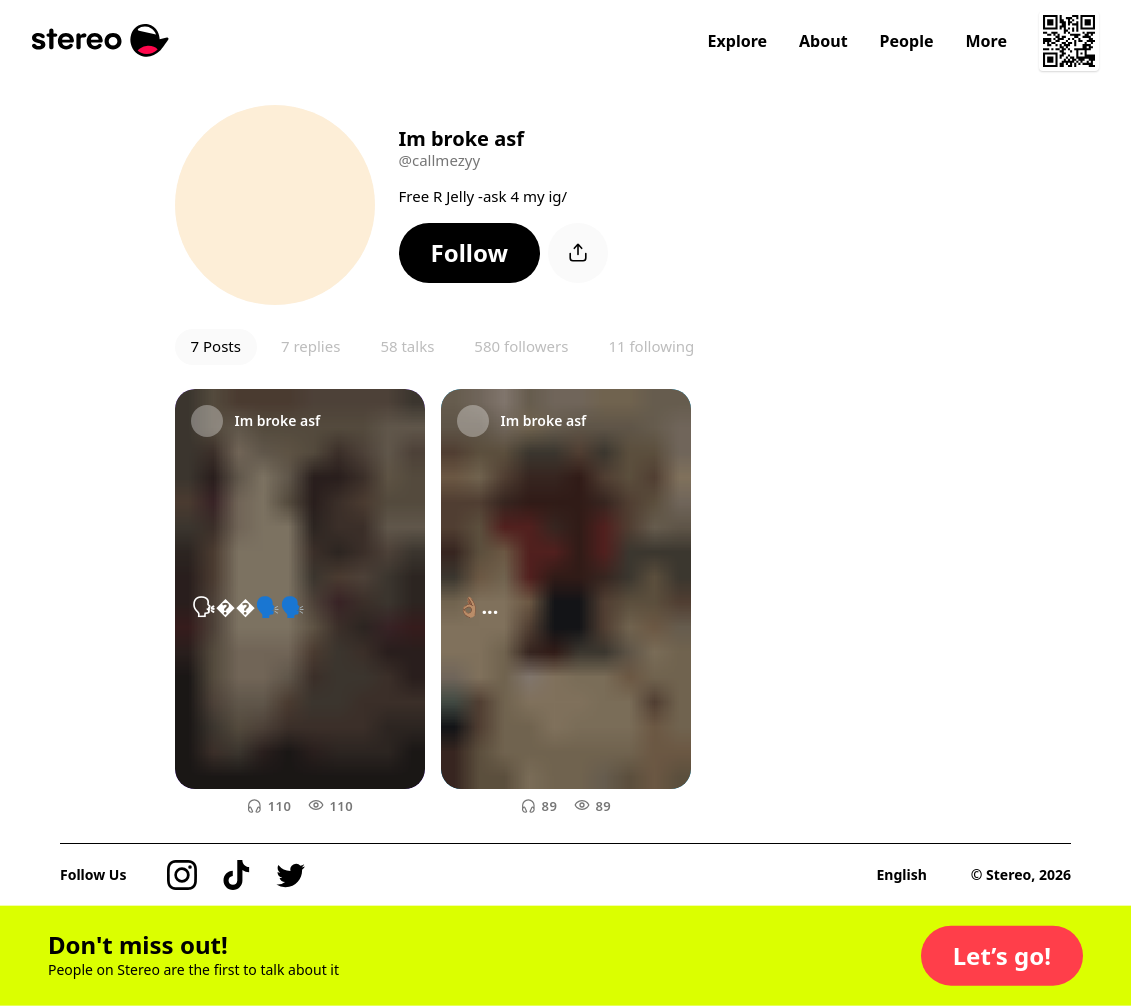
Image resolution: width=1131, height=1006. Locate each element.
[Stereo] (100, 40)
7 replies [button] (310, 346)
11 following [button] (651, 346)
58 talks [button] (407, 346)
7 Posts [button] (216, 346)
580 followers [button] (521, 346)
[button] (470, 253)
